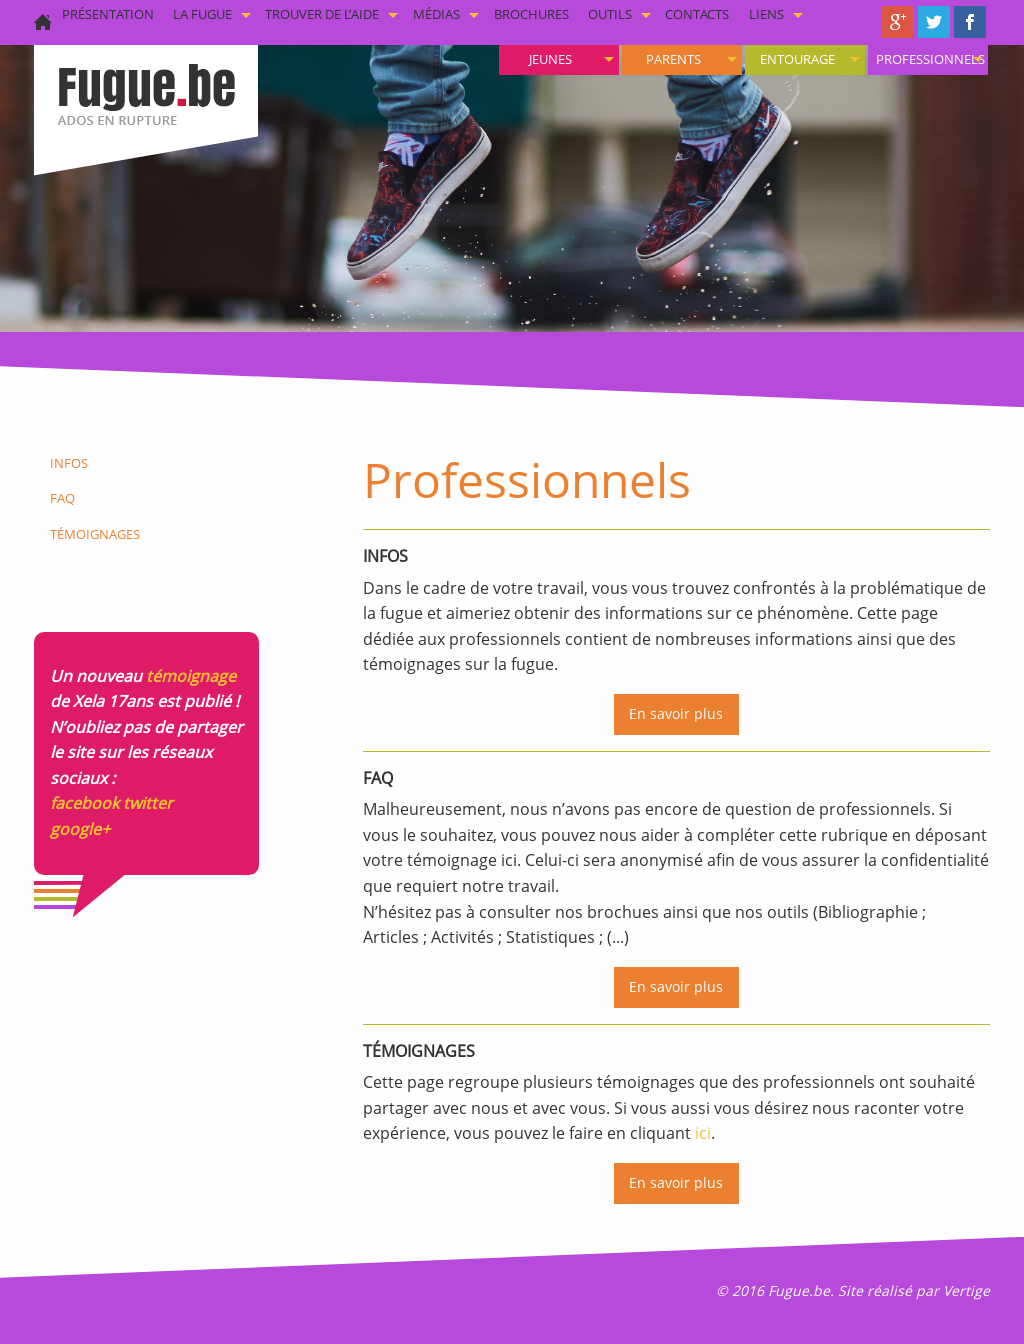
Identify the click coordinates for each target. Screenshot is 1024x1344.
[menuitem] (928, 60)
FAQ (62, 498)
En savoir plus (676, 713)
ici (703, 1133)
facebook (84, 803)
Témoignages (95, 534)
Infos (69, 463)
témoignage (191, 676)
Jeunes (550, 59)
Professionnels (930, 59)
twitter (148, 803)
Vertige (966, 1290)
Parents (673, 59)
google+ (80, 829)
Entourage (797, 59)
